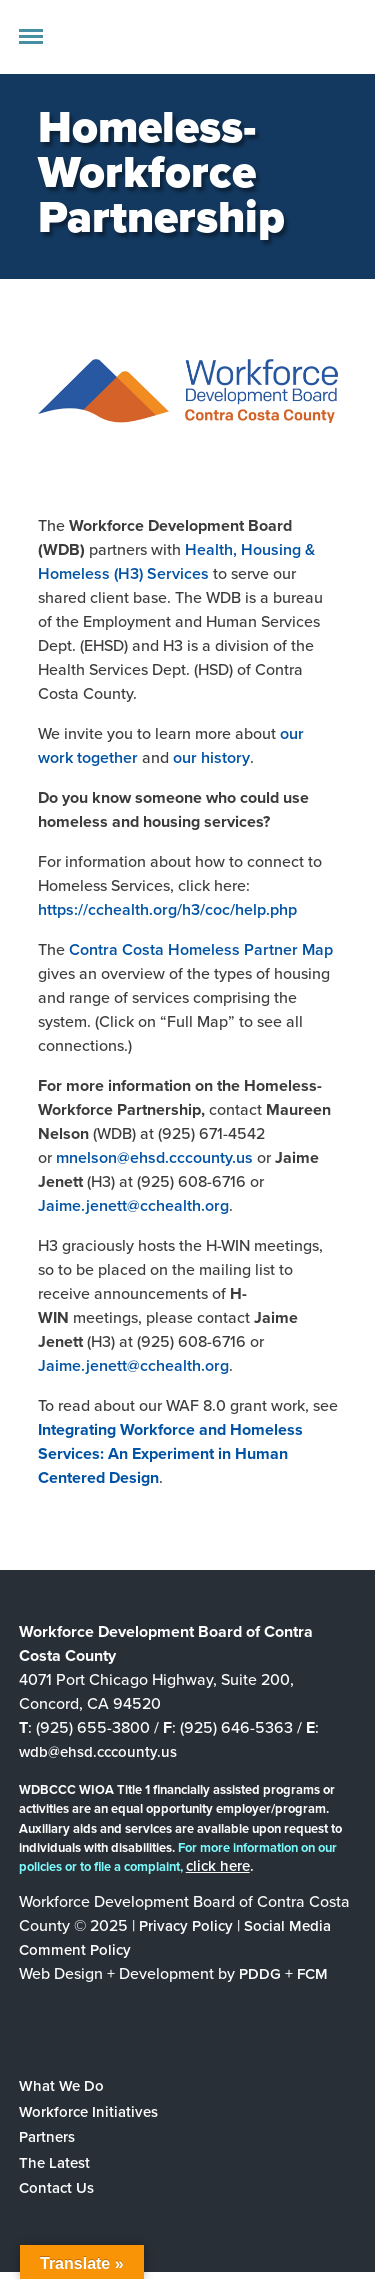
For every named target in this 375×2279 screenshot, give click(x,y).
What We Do (61, 2086)
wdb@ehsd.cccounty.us (98, 1752)
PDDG (260, 1974)
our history (211, 757)
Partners (47, 2137)
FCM (312, 1974)
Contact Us (56, 2188)
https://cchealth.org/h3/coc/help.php (167, 909)
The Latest (54, 2163)
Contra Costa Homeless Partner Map (201, 949)
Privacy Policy (186, 1926)
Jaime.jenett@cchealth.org (133, 1205)
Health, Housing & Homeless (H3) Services (176, 561)
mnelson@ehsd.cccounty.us (154, 1157)
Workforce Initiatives (88, 2112)
